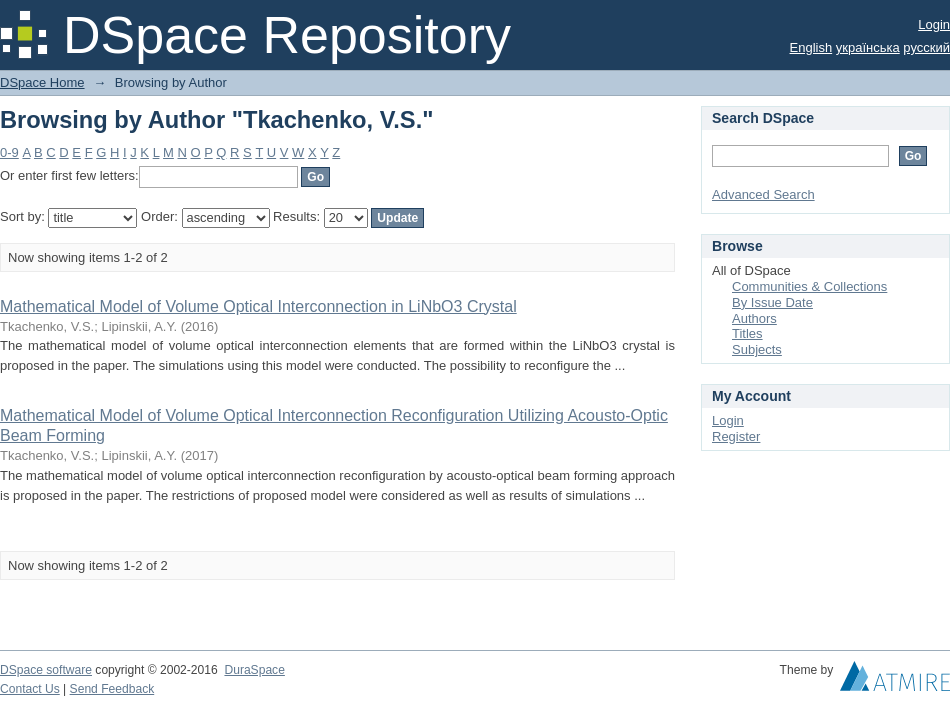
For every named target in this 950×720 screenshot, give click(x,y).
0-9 (9, 152)
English (811, 47)
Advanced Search (763, 194)
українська (868, 47)
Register (736, 436)
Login (934, 24)
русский (926, 47)
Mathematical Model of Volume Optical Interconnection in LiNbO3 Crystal (258, 306)
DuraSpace (254, 670)
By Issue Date (772, 302)
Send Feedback (112, 689)
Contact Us (30, 689)
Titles (747, 333)
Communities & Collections (809, 286)
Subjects (757, 349)
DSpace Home (42, 82)
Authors (754, 318)
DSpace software (46, 670)
